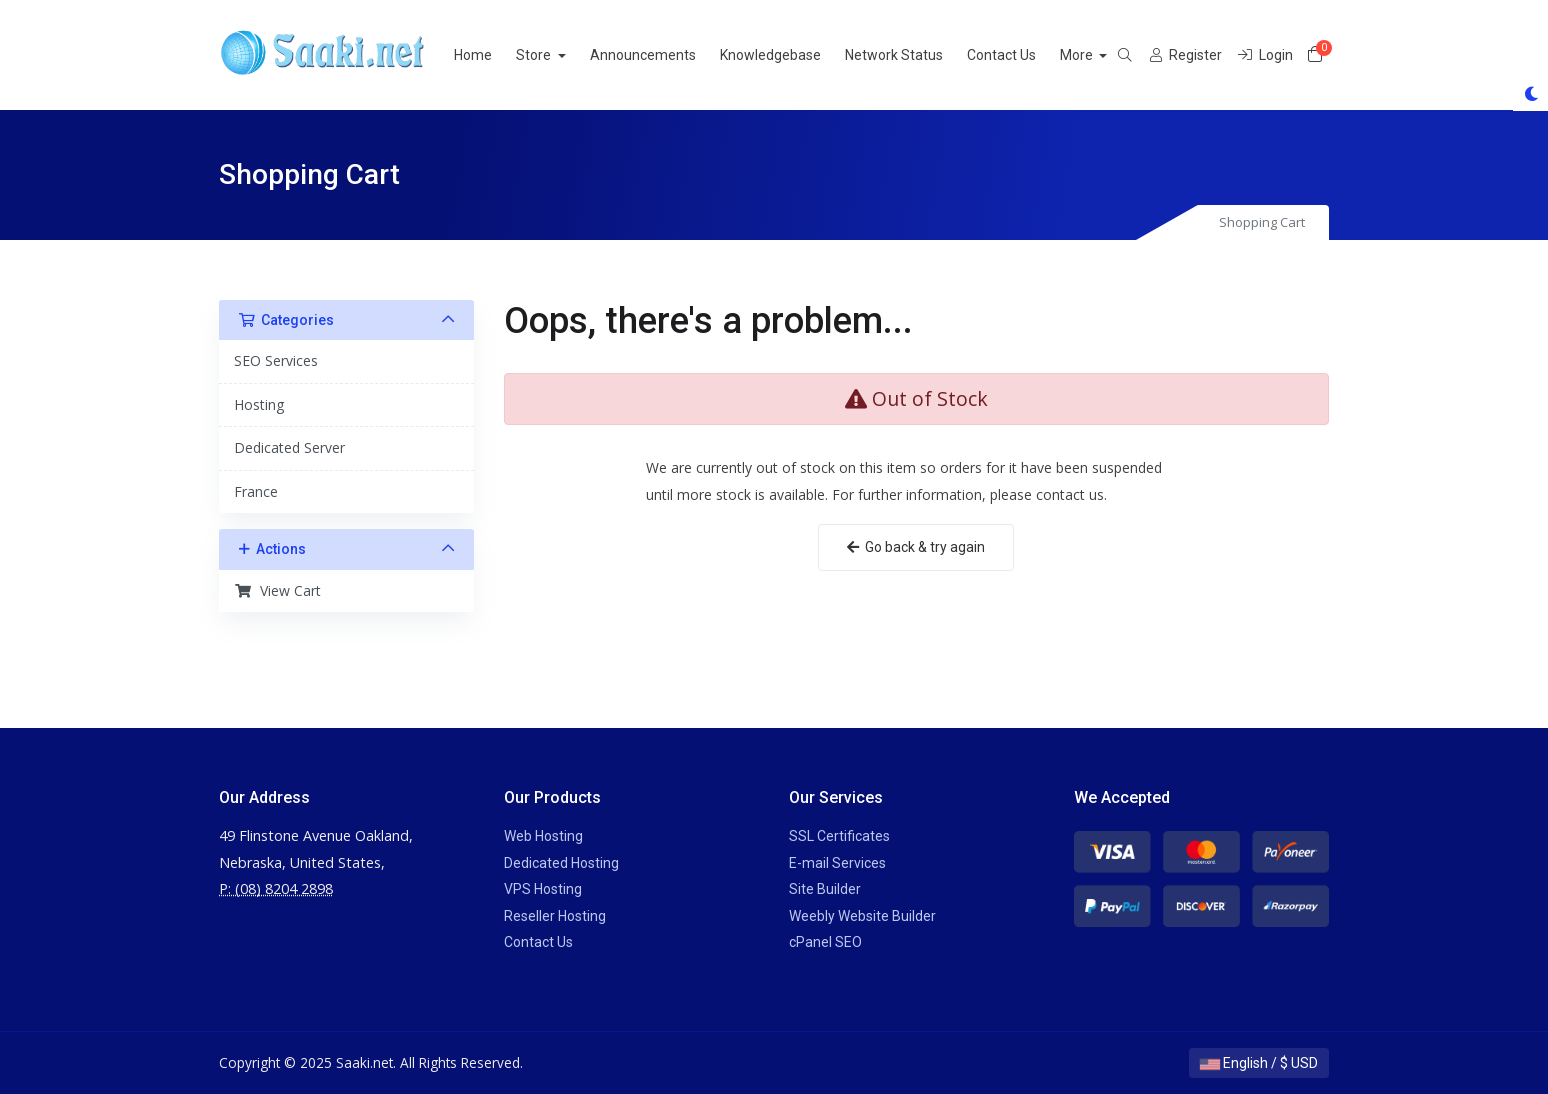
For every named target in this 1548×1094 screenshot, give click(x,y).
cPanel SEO (825, 942)
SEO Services (276, 360)
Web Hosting (543, 836)
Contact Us (1025, 55)
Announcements (667, 55)
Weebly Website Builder (862, 916)
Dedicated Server (289, 447)
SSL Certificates (839, 836)
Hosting (259, 404)
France (256, 491)
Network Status (918, 55)
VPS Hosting (543, 889)
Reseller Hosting (555, 916)
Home (497, 55)
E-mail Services (837, 863)
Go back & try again (916, 547)
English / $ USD (1259, 1063)
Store (559, 55)
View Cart (277, 590)
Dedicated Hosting (561, 863)
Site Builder (825, 889)
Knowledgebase (794, 55)
